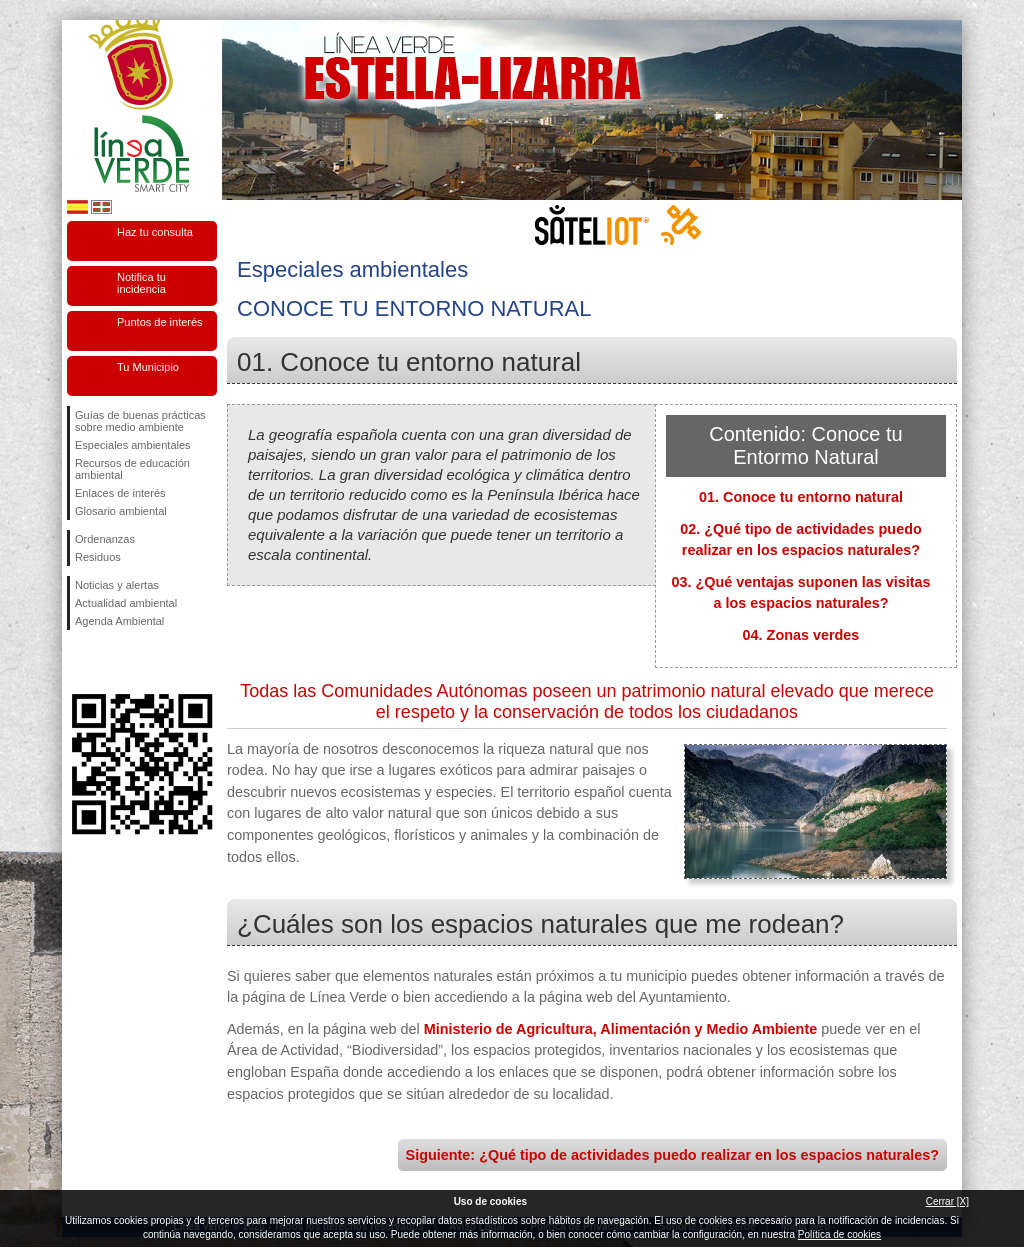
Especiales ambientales (133, 445)
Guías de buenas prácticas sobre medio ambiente (140, 421)
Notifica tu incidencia (141, 283)
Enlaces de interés (120, 493)
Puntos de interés (160, 322)
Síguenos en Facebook (79, 662)
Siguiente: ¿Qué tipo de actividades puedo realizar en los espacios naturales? (672, 1155)
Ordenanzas (105, 539)
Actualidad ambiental (126, 603)
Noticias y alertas (117, 585)
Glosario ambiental (121, 511)
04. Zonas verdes (801, 635)
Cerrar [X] (947, 1201)
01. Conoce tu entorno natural (801, 497)
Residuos (98, 557)
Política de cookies (839, 1234)
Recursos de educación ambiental (132, 469)
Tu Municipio (148, 367)
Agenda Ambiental (119, 621)
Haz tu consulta (155, 232)
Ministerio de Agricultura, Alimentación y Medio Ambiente (620, 1029)
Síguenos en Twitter (112, 662)
